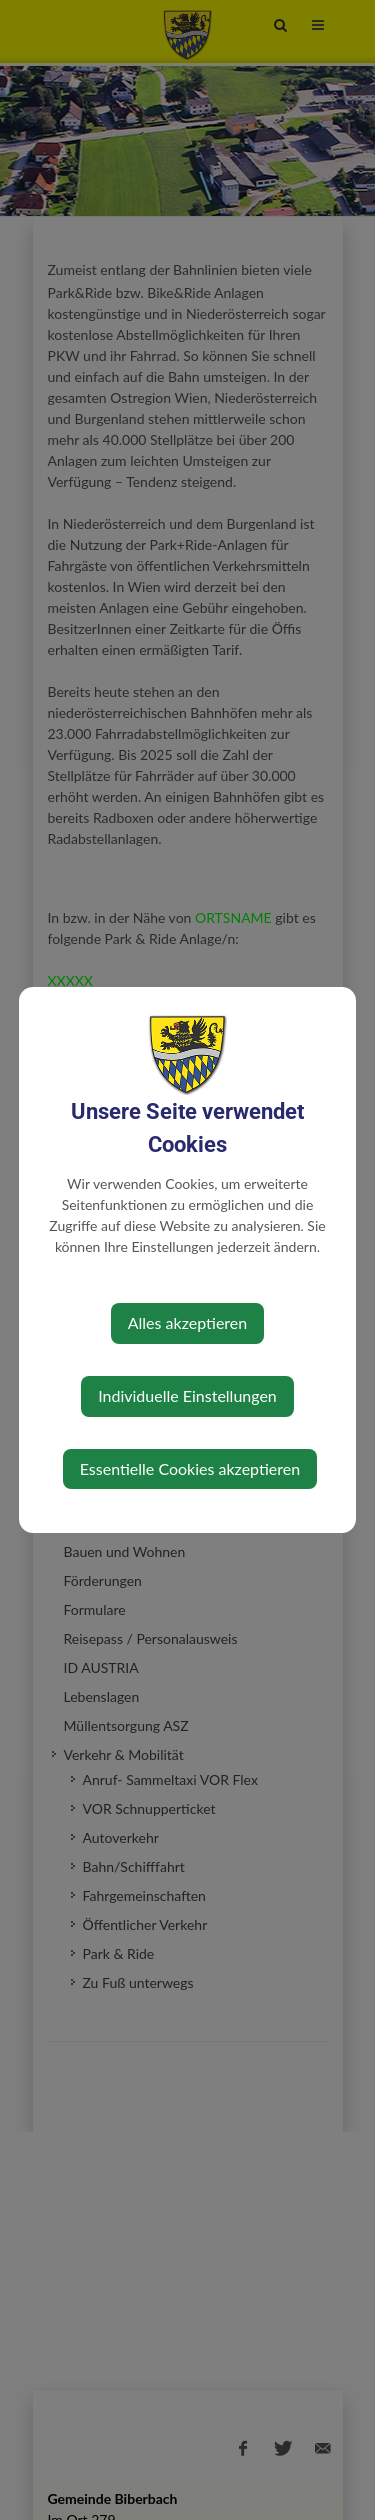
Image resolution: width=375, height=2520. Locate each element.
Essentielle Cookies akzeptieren (190, 1468)
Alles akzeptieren (187, 1322)
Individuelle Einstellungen (187, 1395)
